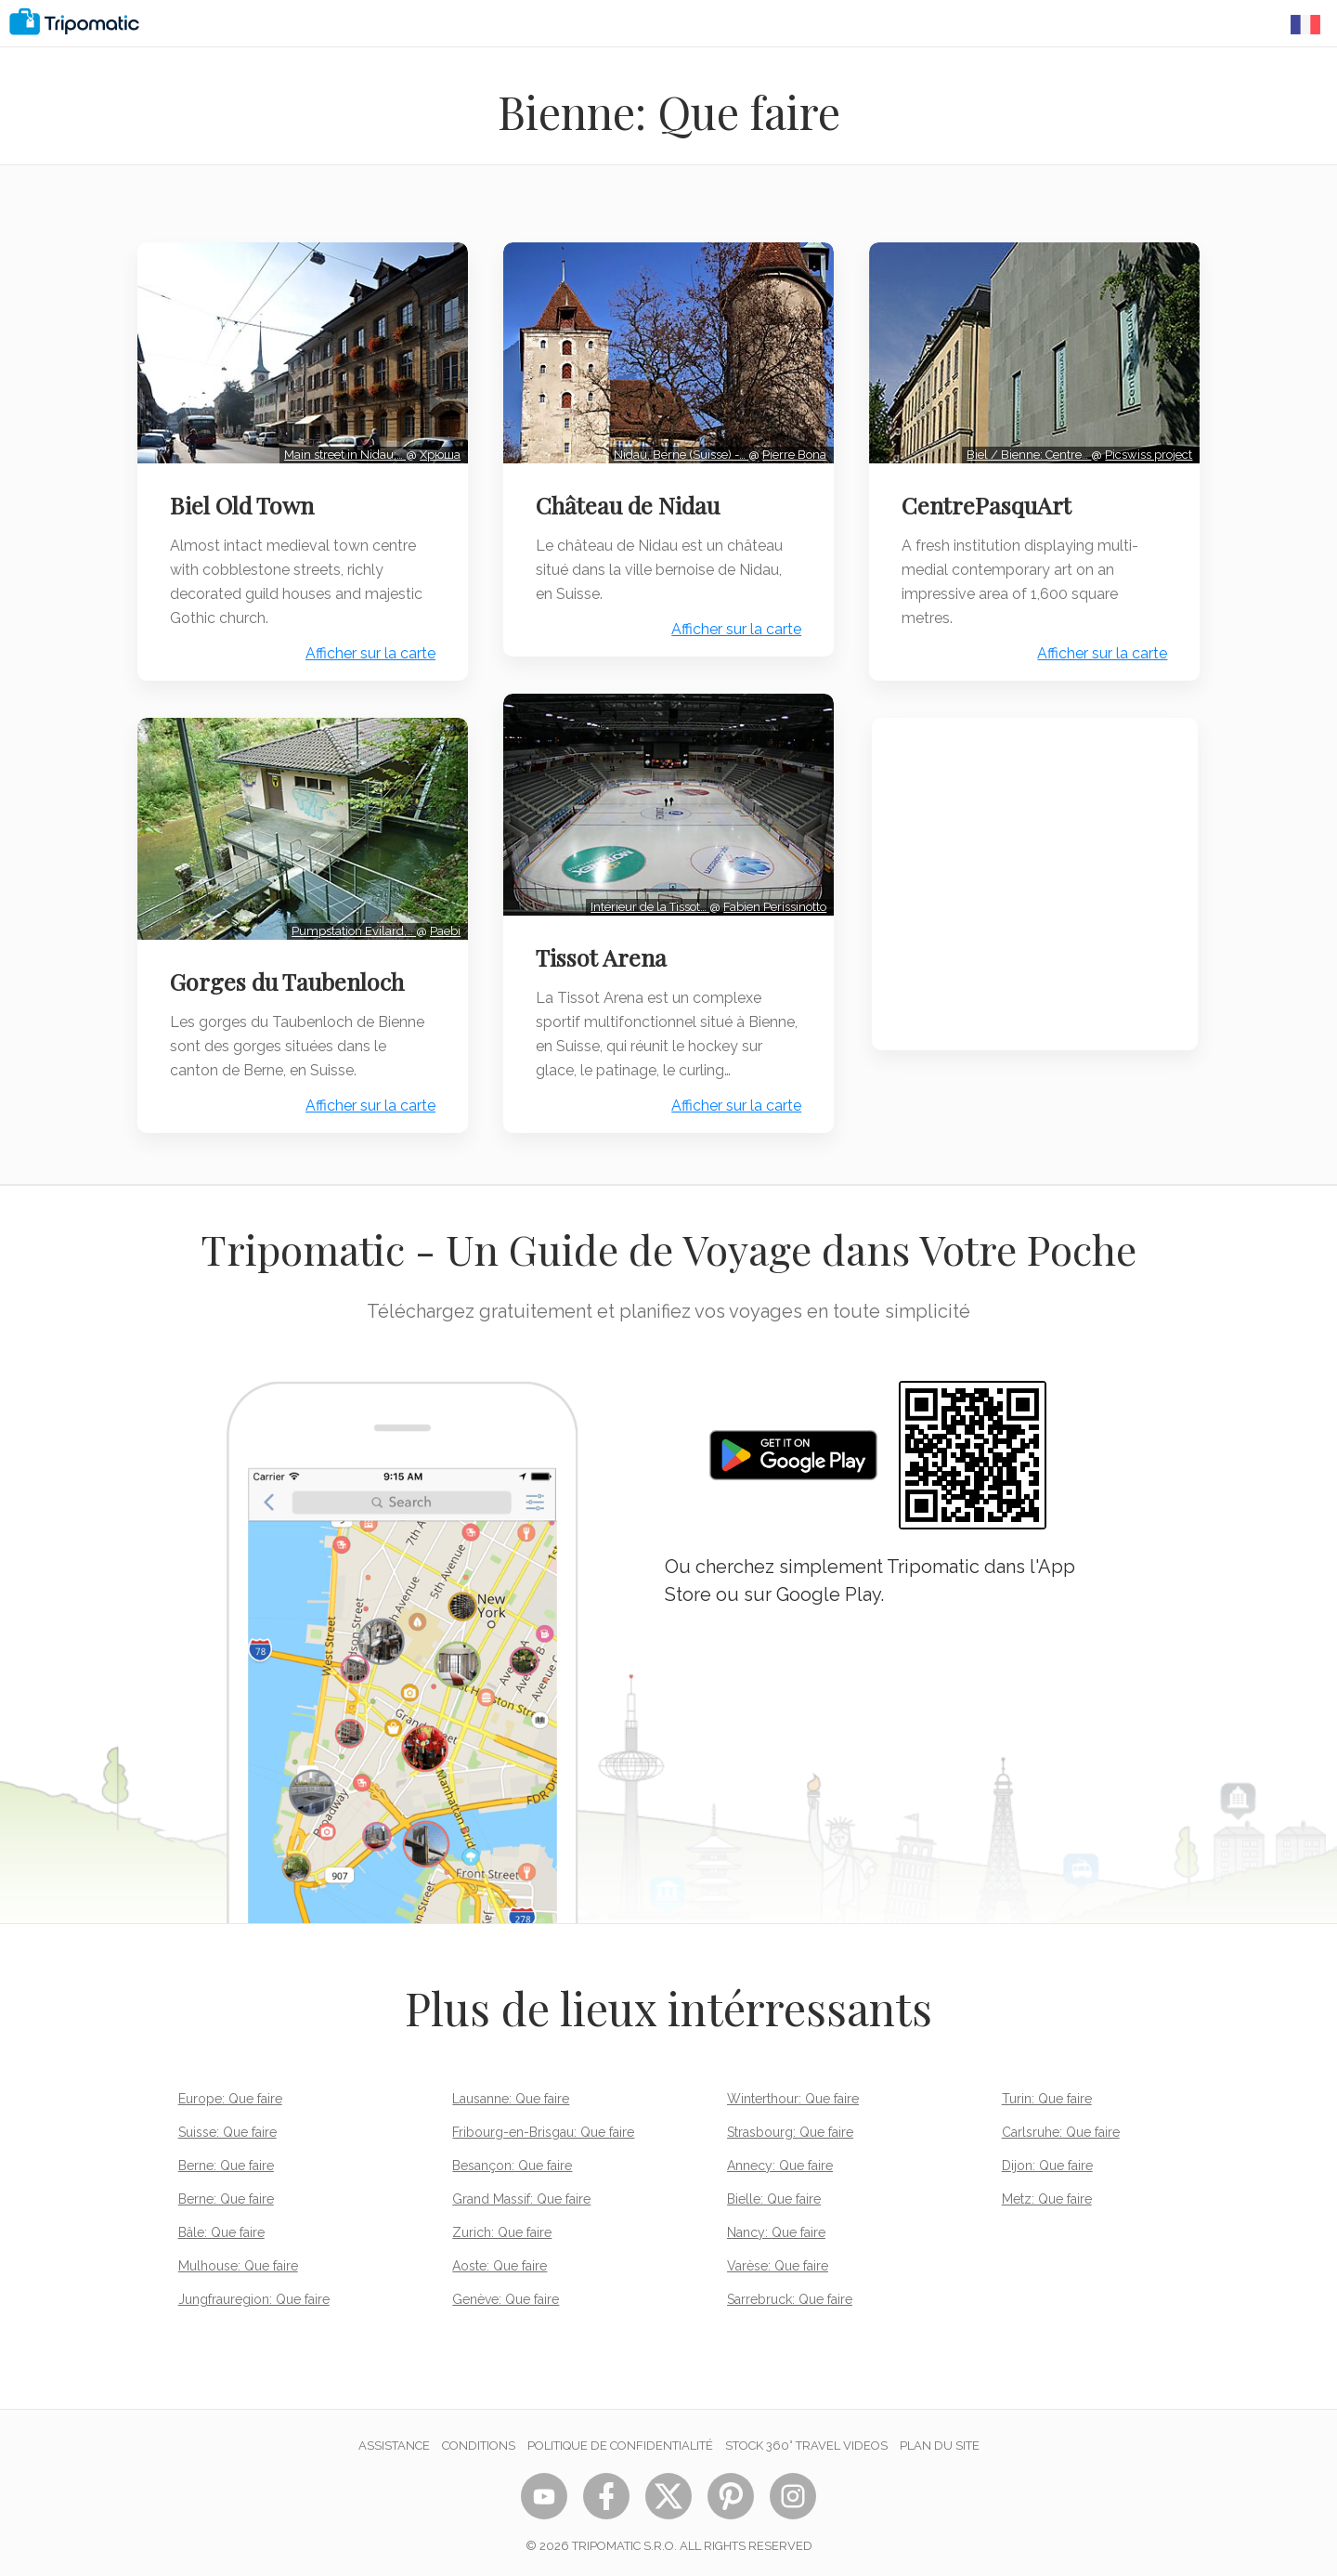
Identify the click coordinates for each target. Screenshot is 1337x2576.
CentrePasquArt (989, 502)
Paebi (442, 924)
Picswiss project (1146, 452)
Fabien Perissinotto (772, 900)
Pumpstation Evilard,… (351, 924)
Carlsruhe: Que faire (1061, 2125)
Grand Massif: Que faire (521, 2192)
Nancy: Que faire (776, 2225)
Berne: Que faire (226, 2159)
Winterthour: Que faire (793, 2092)
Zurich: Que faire (502, 2225)
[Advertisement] (1035, 882)
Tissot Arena (603, 951)
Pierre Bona (792, 452)
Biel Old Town (244, 502)
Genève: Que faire (505, 2292)
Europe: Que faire (230, 2092)
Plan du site (940, 2439)
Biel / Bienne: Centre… (1027, 452)
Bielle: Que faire (774, 2192)
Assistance (394, 2439)
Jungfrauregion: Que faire (254, 2292)
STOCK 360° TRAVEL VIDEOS (806, 2439)
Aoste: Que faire (499, 2259)
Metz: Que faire (1047, 2192)
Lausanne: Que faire (510, 2092)
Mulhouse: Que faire (238, 2259)
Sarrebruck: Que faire (789, 2292)
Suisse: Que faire (227, 2125)
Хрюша (437, 452)
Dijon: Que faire (1047, 2159)
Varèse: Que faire (777, 2259)
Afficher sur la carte (368, 651)
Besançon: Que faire (512, 2159)
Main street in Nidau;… (342, 452)
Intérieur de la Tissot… (648, 900)
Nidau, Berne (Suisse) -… (679, 452)
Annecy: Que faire (780, 2159)
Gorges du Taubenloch (289, 975)
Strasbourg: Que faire (790, 2125)
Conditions (478, 2439)
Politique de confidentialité (620, 2439)
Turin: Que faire (1047, 2092)
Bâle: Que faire (221, 2225)
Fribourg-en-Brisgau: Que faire (543, 2125)
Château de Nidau (629, 502)
